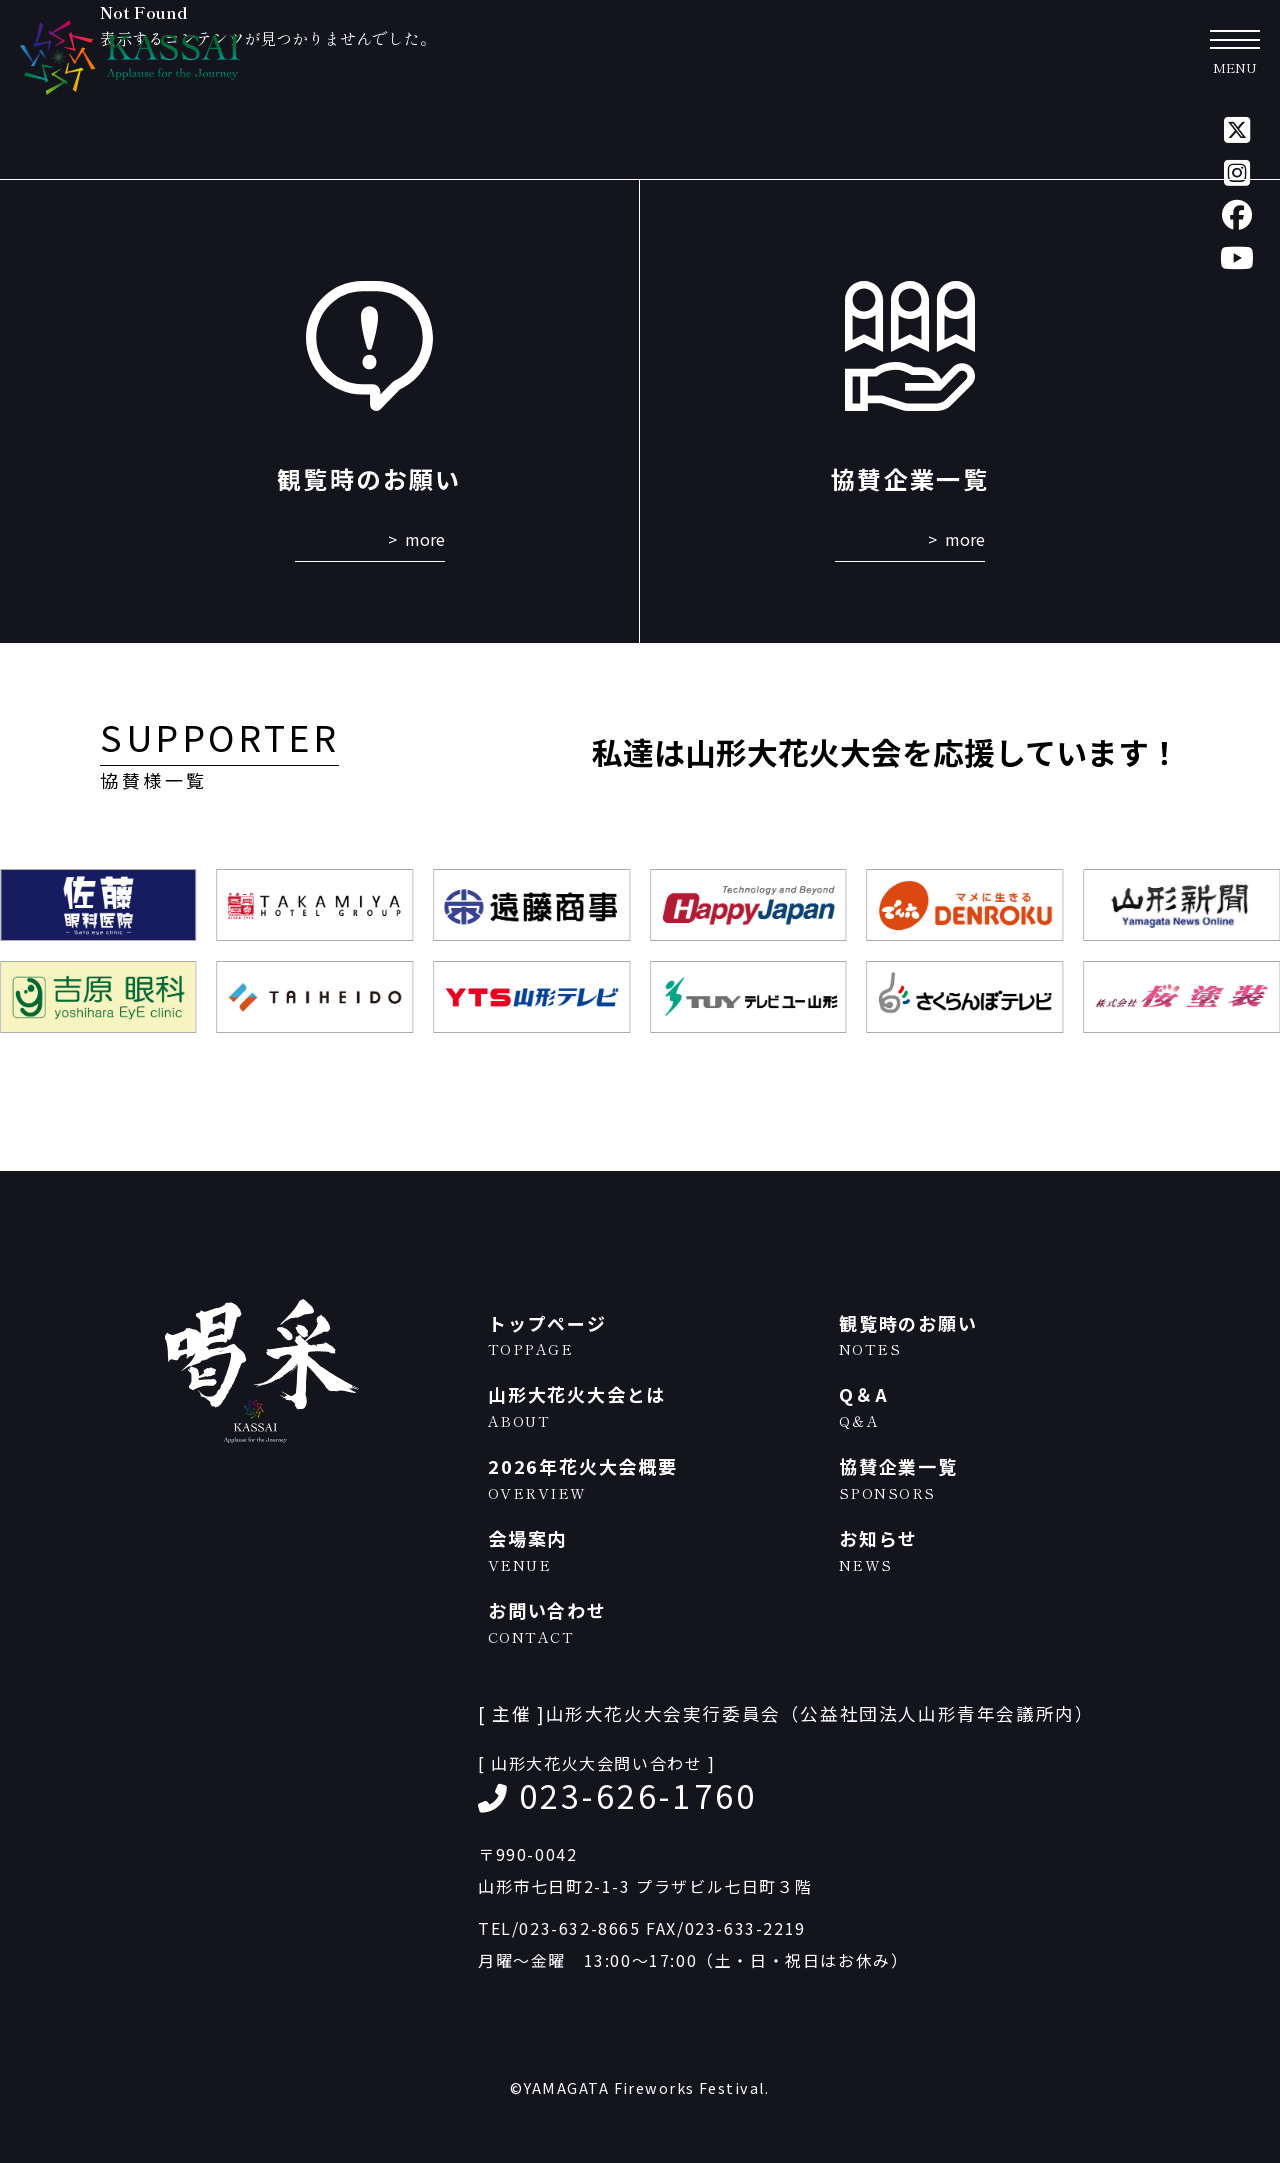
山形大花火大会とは (653, 1406)
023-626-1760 (638, 1795)
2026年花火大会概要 (653, 1478)
